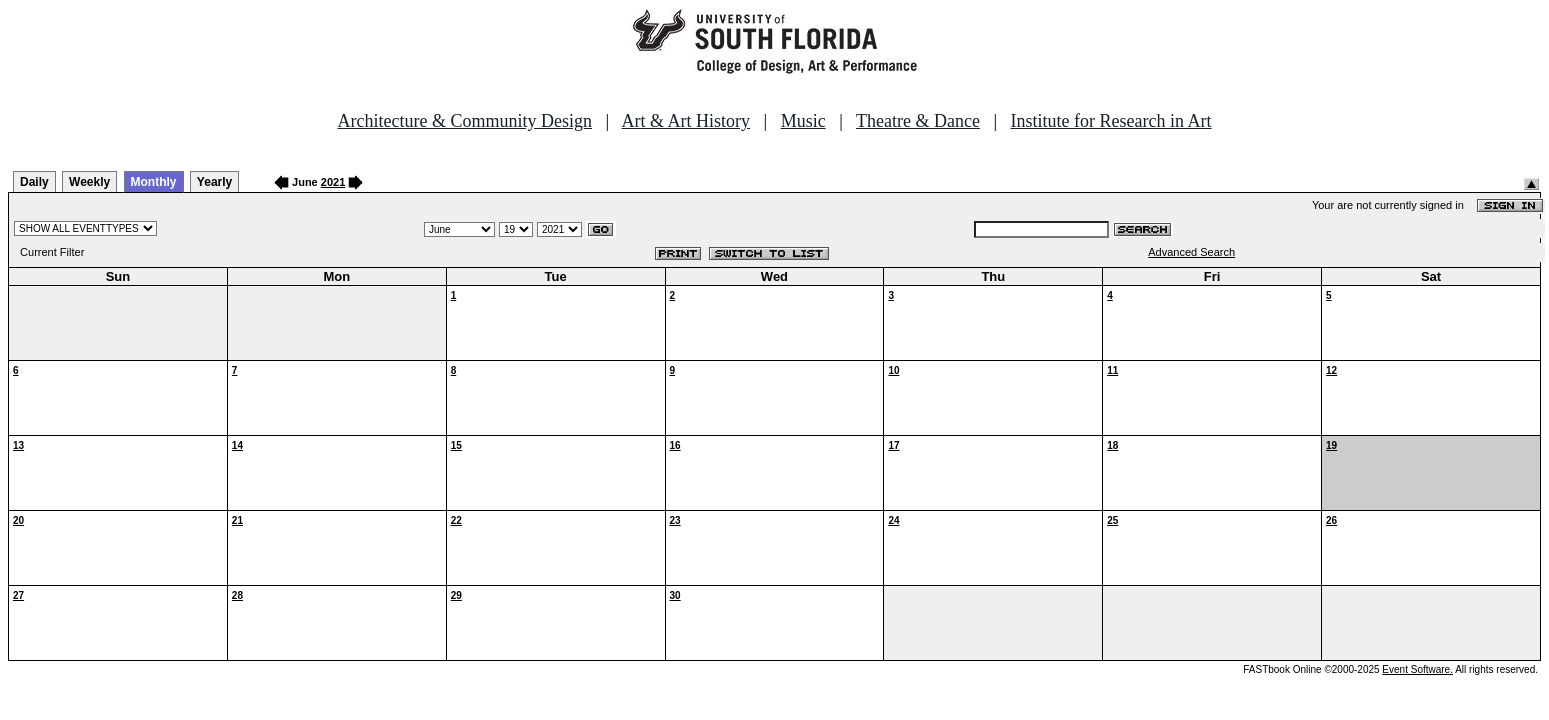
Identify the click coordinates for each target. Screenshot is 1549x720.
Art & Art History (686, 121)
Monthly (154, 182)
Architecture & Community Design (465, 121)
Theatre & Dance (918, 121)
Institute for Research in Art (1111, 121)
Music (803, 121)
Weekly (89, 182)
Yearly (214, 182)
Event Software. (1417, 669)
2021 (333, 182)
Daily (34, 182)
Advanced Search (1191, 252)
